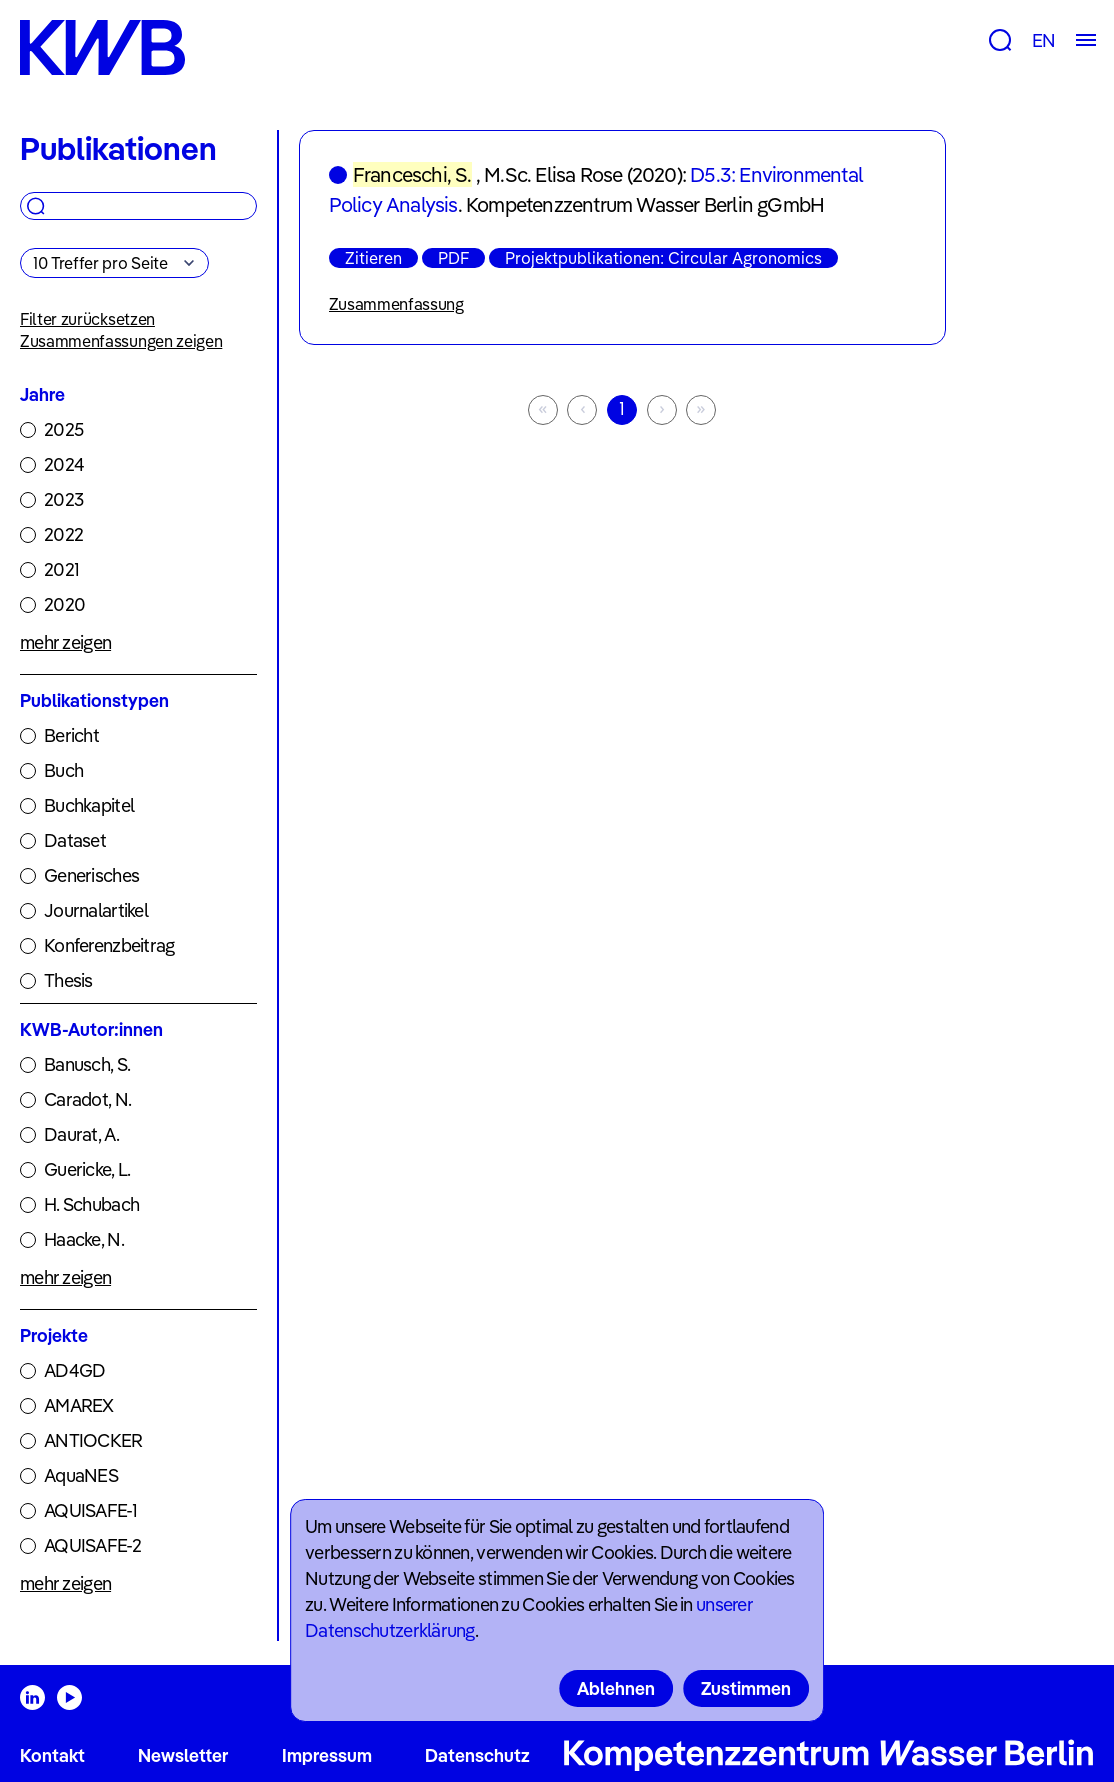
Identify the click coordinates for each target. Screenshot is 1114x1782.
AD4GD (74, 1370)
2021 (61, 569)
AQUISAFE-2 (92, 1545)
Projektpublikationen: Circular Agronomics (663, 258)
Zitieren (373, 258)
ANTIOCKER (93, 1440)
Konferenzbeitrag (109, 945)
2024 (64, 464)
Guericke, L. (87, 1169)
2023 (63, 499)
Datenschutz (477, 1755)
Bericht (71, 735)
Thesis (68, 980)
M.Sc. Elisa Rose (553, 174)
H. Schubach (91, 1204)
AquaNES (81, 1475)
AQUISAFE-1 (90, 1510)
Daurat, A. (81, 1134)
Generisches (91, 875)
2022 (63, 534)
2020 (64, 604)
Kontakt (52, 1755)
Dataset (75, 840)
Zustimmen (746, 1688)
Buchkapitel (89, 805)
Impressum (327, 1755)
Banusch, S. (87, 1064)
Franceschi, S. (412, 174)
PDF (453, 258)
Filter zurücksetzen (87, 319)
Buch (63, 770)
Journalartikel (96, 910)
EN (1043, 40)
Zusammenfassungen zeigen (121, 341)
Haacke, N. (84, 1239)
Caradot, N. (87, 1099)
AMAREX (79, 1405)
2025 (63, 429)
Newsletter (183, 1755)
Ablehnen (616, 1688)
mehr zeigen (65, 642)
